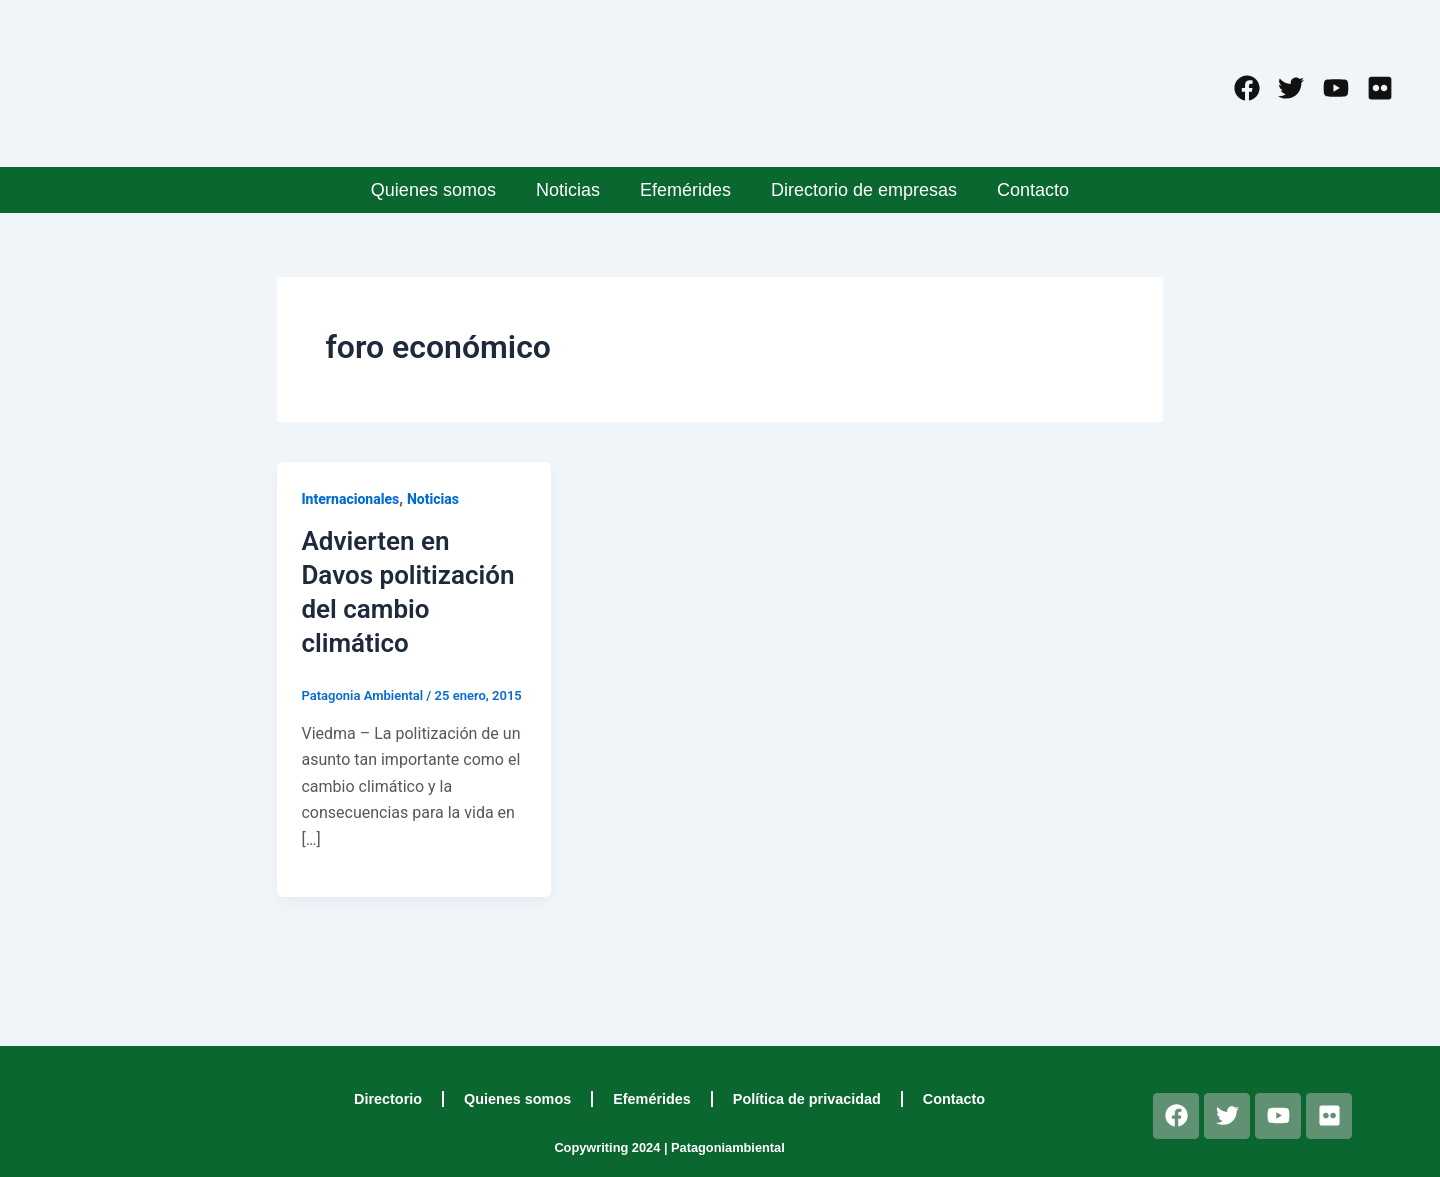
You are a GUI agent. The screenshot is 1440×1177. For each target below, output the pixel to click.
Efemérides (685, 190)
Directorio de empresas (864, 190)
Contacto (1033, 190)
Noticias (568, 190)
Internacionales (350, 499)
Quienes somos (433, 190)
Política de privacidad (807, 1099)
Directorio (388, 1099)
